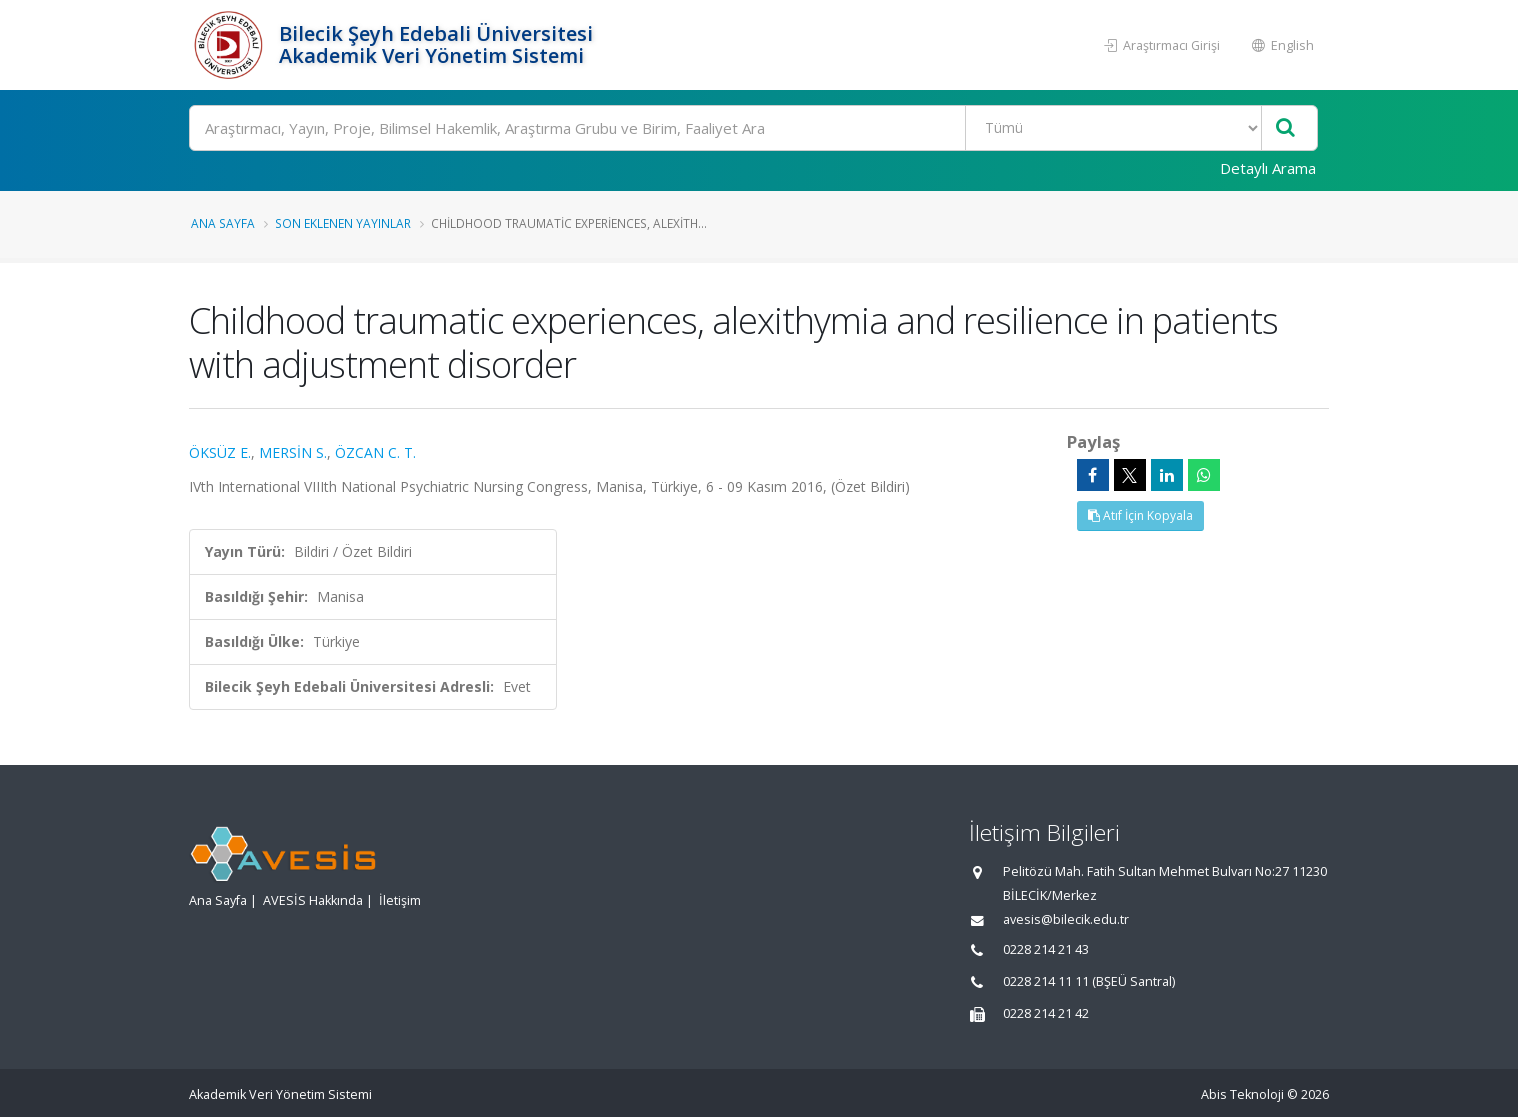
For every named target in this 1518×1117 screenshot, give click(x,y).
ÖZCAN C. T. (375, 452)
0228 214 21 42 (1046, 1013)
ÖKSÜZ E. (220, 452)
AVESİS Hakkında (313, 900)
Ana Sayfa (223, 223)
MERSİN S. (293, 452)
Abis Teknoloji (1242, 1094)
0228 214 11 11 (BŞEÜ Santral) (1089, 981)
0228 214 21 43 (1046, 949)
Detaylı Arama (1268, 168)
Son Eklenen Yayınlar (343, 223)
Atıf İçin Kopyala (1140, 515)
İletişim (400, 900)
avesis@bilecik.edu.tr (1066, 919)
